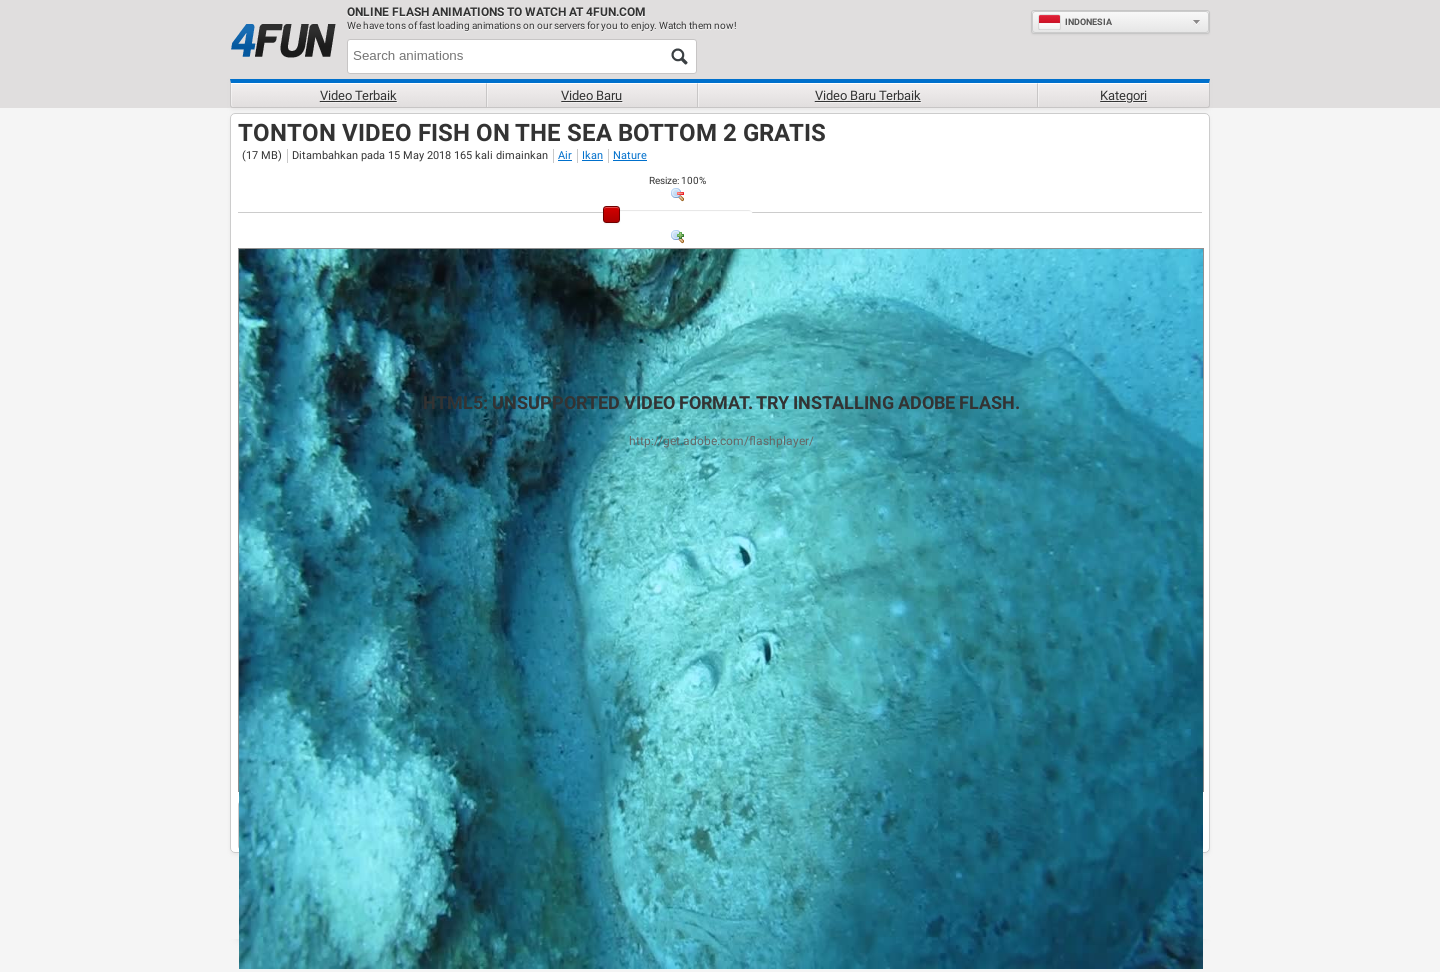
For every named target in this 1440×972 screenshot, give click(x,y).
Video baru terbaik (868, 95)
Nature (630, 155)
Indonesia (1075, 22)
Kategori (1123, 95)
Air (565, 155)
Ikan (592, 155)
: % (677, 180)
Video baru (591, 95)
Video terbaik (358, 95)
